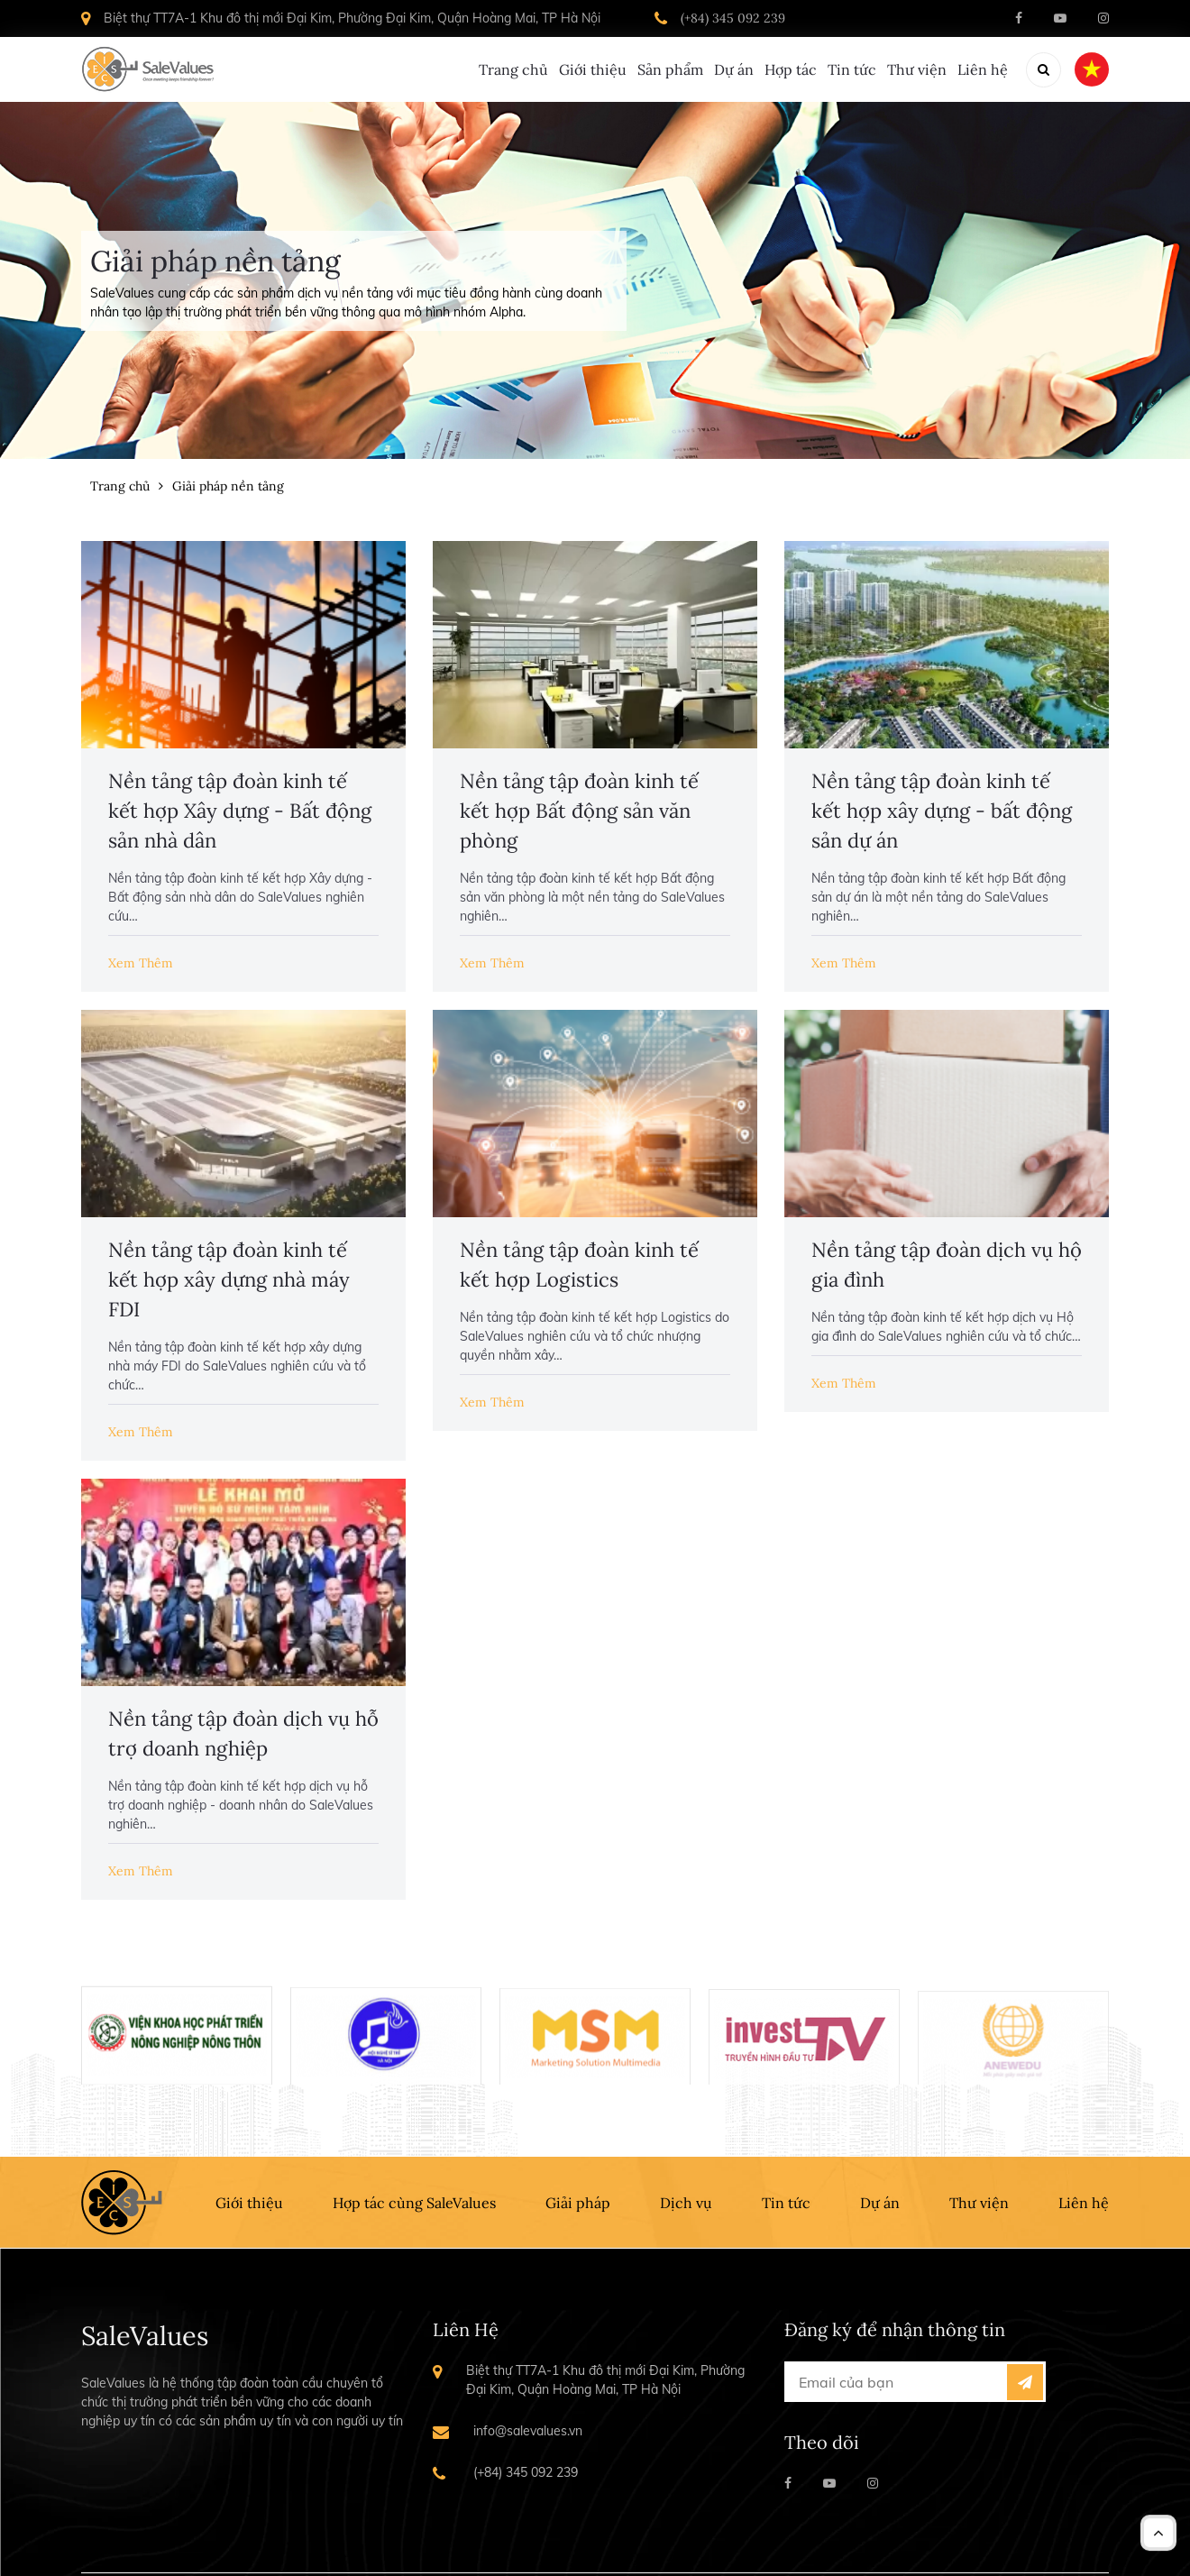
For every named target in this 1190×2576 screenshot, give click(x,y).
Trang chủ (368, 69)
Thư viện (896, 69)
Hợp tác (728, 69)
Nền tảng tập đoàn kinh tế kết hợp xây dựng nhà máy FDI (229, 1279)
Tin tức (810, 69)
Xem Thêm (140, 963)
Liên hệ (982, 69)
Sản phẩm (567, 69)
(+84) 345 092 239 (733, 18)
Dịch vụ (686, 2203)
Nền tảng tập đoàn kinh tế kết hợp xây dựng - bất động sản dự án (941, 810)
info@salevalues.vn (527, 2431)
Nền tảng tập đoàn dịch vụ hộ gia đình (946, 1264)
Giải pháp (577, 2203)
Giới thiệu (468, 69)
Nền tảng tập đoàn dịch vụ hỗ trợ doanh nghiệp (243, 1733)
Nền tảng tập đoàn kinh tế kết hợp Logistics (579, 1264)
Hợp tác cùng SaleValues (414, 2203)
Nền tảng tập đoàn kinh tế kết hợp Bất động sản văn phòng (579, 810)
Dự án (651, 69)
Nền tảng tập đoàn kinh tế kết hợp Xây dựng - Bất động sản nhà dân (239, 810)
